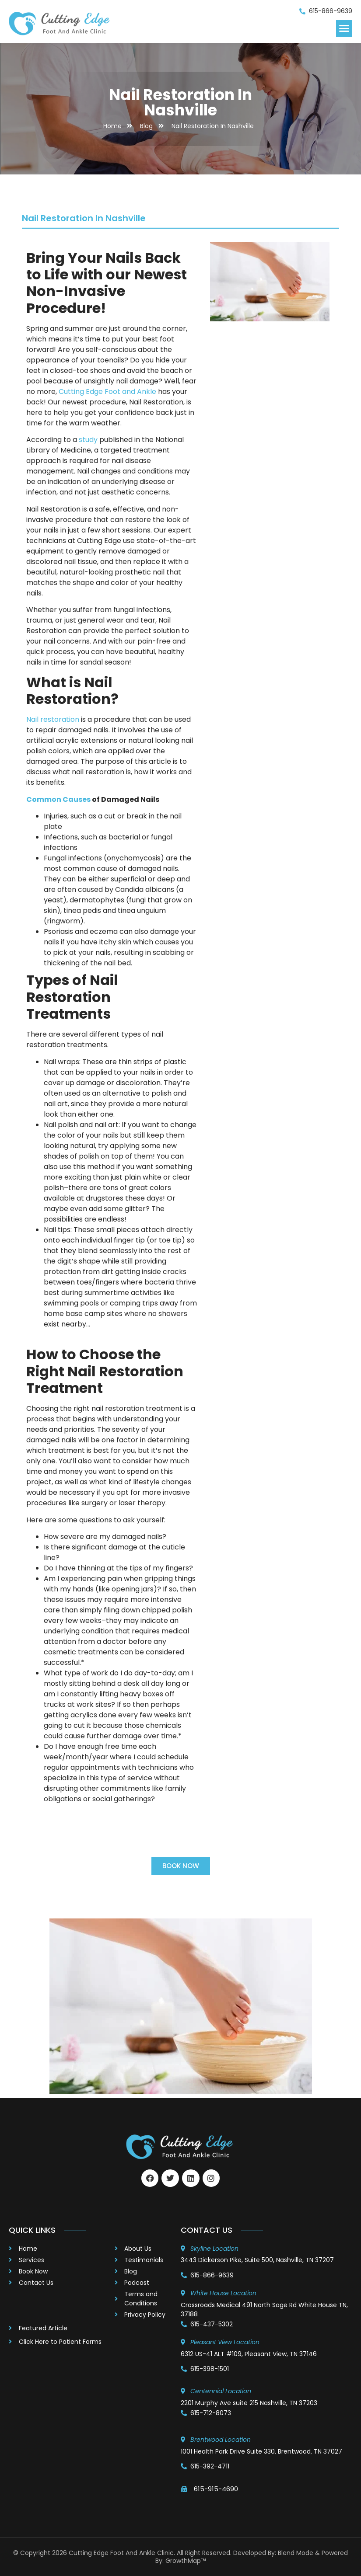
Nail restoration (52, 719)
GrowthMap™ (185, 2560)
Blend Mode (295, 2552)
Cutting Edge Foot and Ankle (107, 391)
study (88, 440)
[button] (344, 28)
